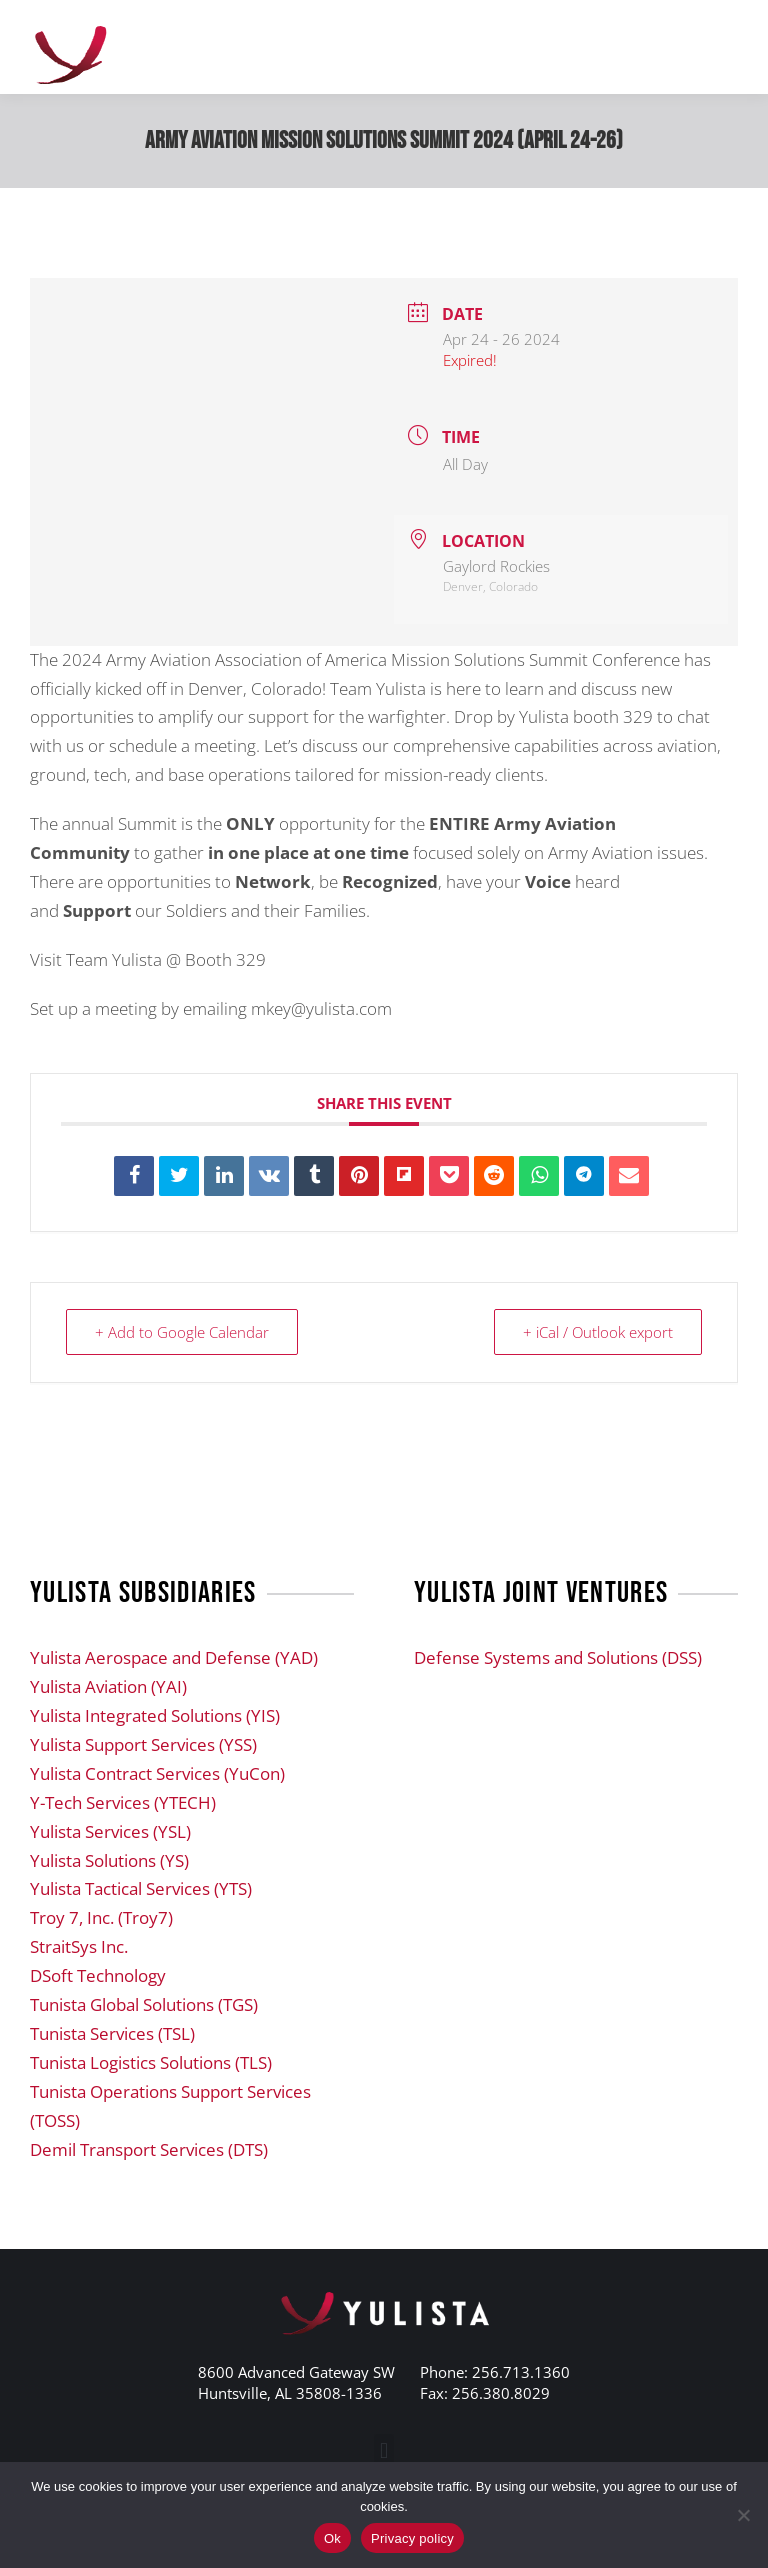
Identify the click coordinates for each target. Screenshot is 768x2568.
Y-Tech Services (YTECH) (123, 1802)
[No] (743, 2515)
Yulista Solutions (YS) (109, 1860)
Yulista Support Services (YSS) (143, 1744)
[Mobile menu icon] (728, 47)
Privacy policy (412, 2538)
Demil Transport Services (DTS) (149, 2149)
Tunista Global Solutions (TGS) (144, 2004)
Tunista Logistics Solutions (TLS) (151, 2062)
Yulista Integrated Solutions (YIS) (155, 1715)
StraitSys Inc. (79, 1946)
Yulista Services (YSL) (110, 1831)
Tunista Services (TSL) (112, 2033)
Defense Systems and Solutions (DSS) (558, 1657)
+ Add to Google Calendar (182, 1332)
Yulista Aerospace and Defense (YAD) (174, 1657)
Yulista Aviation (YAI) (108, 1686)
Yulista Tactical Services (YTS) (141, 1888)
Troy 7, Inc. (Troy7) (101, 1917)
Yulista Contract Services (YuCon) (157, 1773)
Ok (332, 2538)
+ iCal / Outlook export (598, 1332)
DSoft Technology (98, 1975)
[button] (383, 2450)
